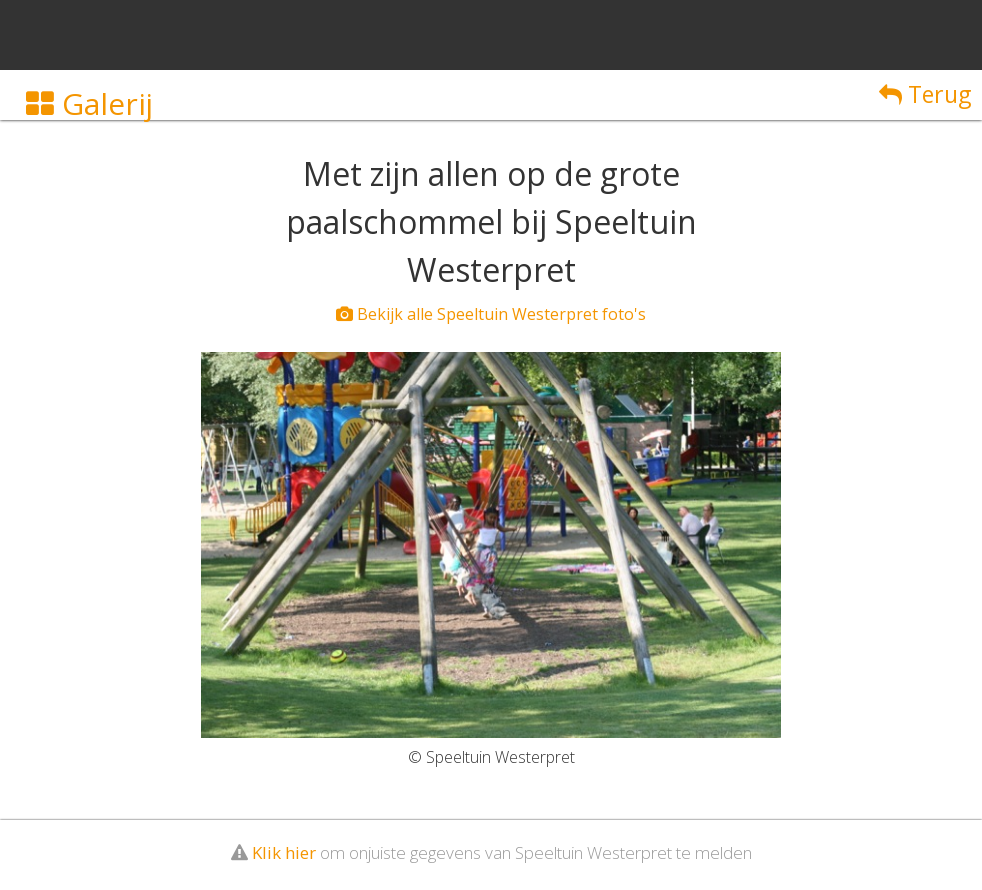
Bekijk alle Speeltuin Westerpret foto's (491, 314)
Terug (925, 94)
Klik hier (284, 852)
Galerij (89, 103)
